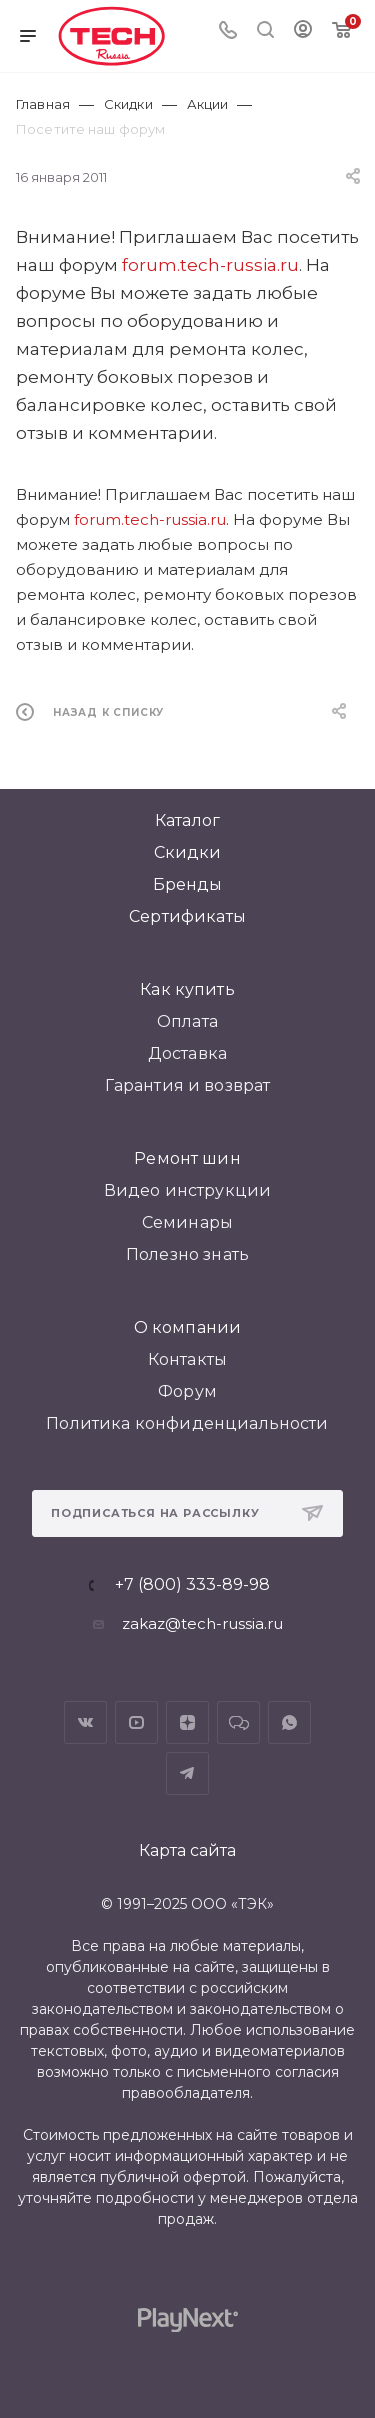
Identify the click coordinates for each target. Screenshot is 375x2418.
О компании (188, 1327)
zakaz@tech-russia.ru (202, 1623)
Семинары (187, 1222)
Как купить (187, 989)
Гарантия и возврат (188, 1085)
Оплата (187, 1021)
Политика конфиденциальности (187, 1423)
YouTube (136, 1722)
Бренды (188, 884)
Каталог (187, 820)
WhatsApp (289, 1722)
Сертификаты (187, 916)
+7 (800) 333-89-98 (192, 1585)
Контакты (187, 1359)
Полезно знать (187, 1254)
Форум (187, 1391)
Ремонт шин (187, 1158)
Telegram (187, 1773)
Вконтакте (85, 1722)
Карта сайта (187, 1850)
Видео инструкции (188, 1190)
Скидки (188, 852)
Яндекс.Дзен (187, 1722)
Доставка (187, 1053)
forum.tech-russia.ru (210, 265)
